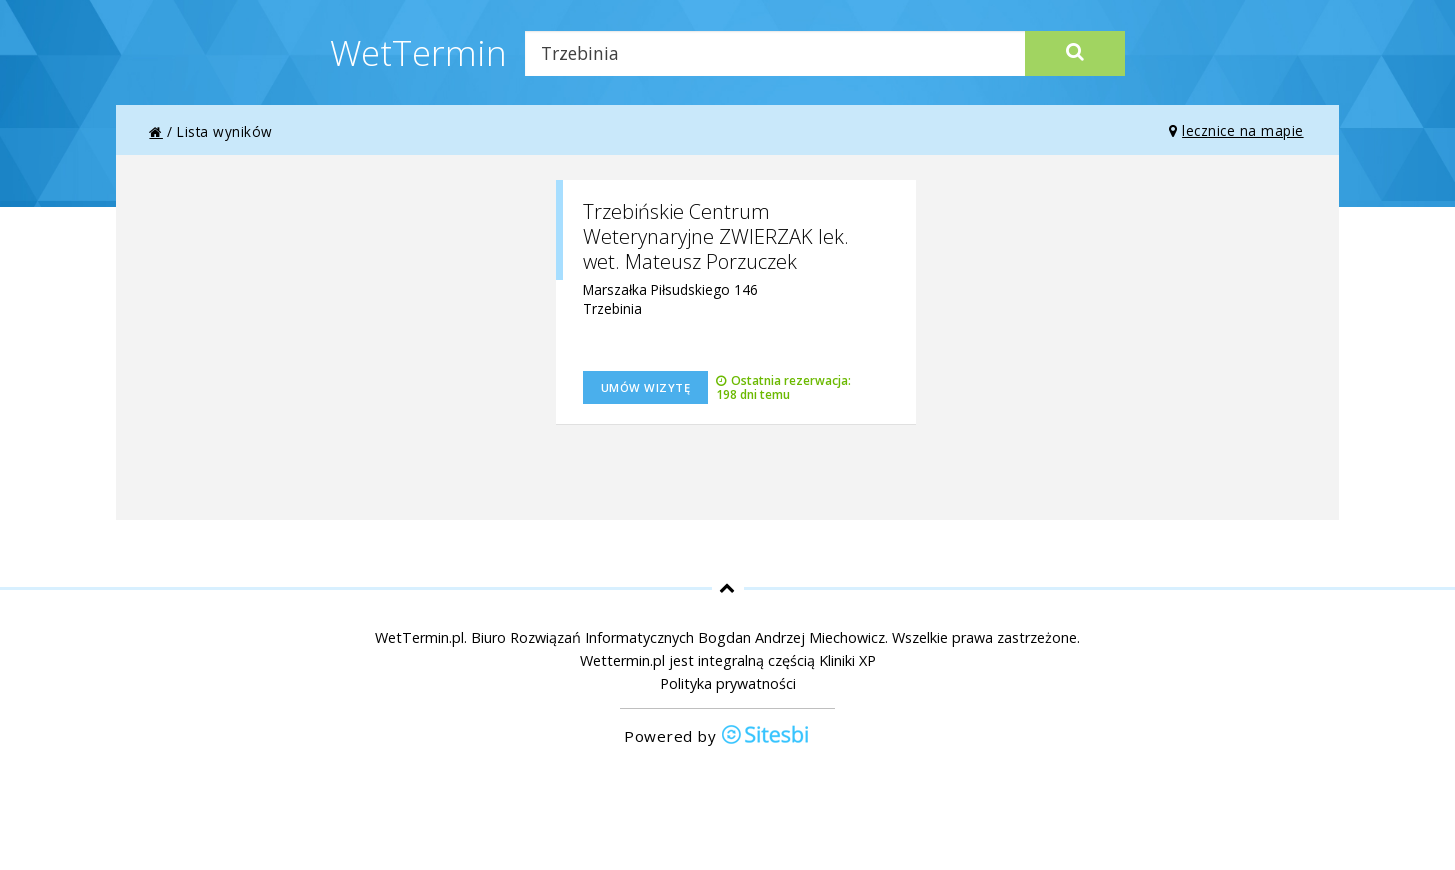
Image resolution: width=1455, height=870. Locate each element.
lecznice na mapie (1236, 130)
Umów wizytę (646, 387)
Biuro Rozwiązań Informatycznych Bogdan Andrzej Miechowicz (678, 637)
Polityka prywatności (728, 683)
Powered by (717, 736)
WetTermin (418, 52)
